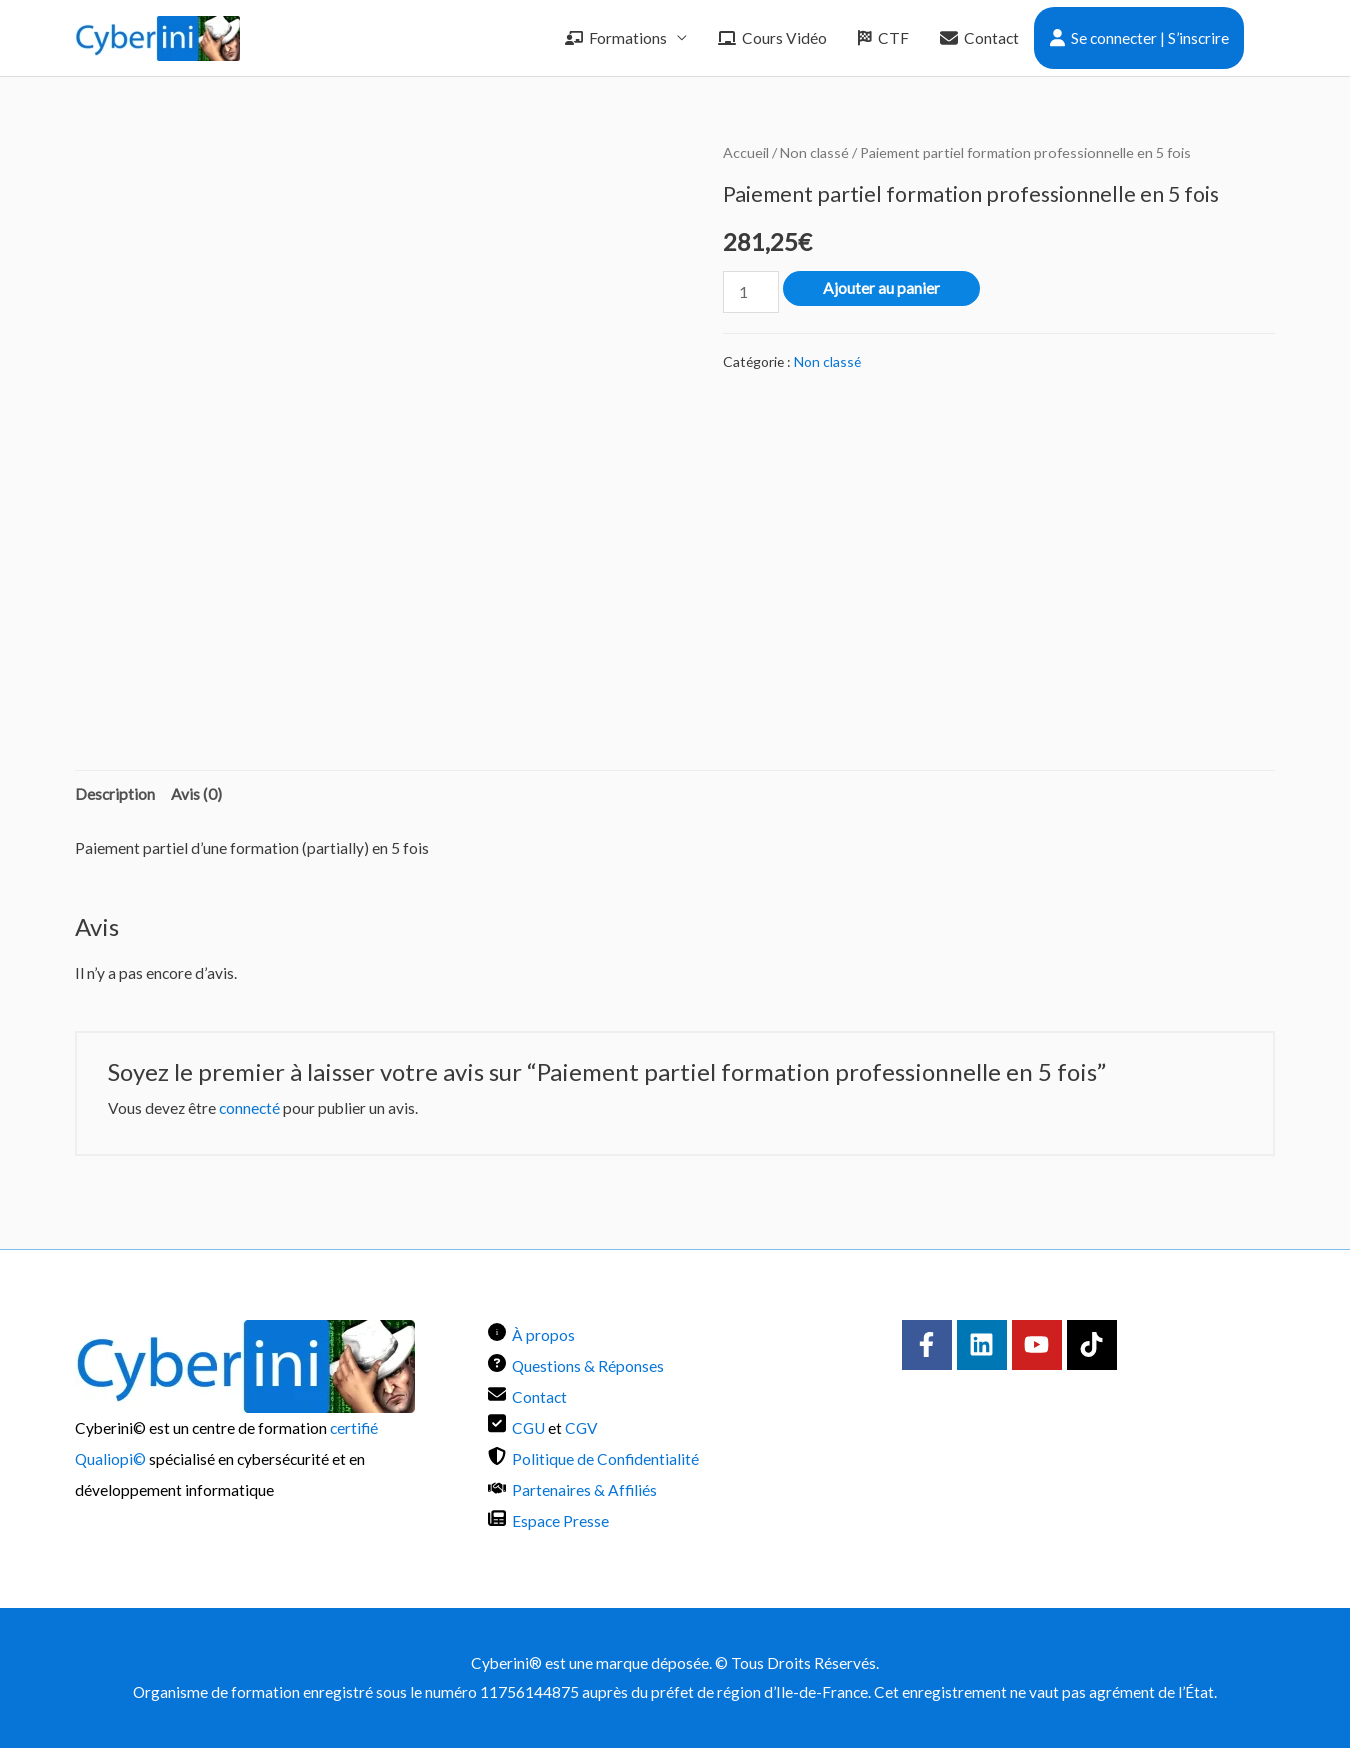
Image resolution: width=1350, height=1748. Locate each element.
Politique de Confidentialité (605, 1459)
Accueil (746, 152)
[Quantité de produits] (751, 292)
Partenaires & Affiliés (584, 1490)
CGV (581, 1428)
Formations (616, 38)
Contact (979, 38)
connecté (249, 1108)
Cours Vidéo (772, 38)
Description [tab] (115, 794)
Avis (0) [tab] (196, 794)
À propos (543, 1335)
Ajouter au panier (881, 288)
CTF (883, 38)
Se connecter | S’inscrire (1139, 38)
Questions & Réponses (588, 1366)
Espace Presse (560, 1521)
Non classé (814, 152)
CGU (528, 1428)
